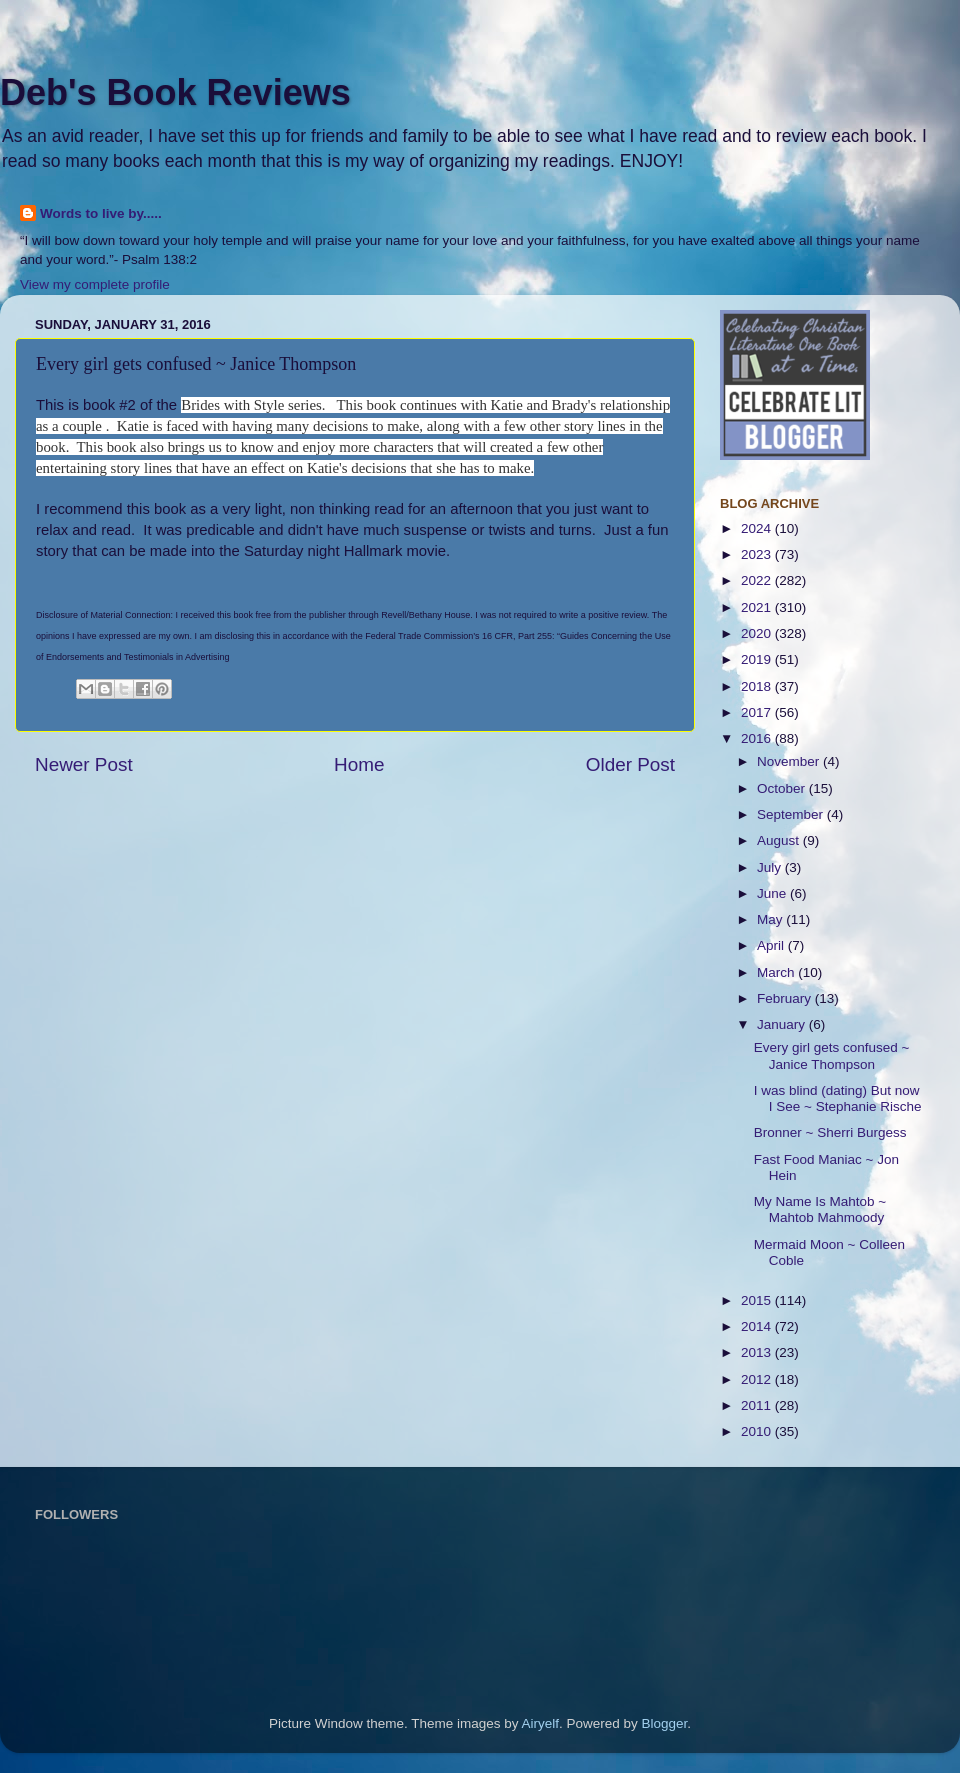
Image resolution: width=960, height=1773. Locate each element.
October (783, 788)
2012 (758, 1379)
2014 (758, 1326)
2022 (758, 580)
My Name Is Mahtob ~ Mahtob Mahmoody (820, 1209)
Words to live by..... (101, 213)
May (771, 919)
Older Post (630, 764)
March (777, 972)
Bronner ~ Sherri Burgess (830, 1132)
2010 (758, 1431)
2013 (758, 1352)
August (780, 840)
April (772, 945)
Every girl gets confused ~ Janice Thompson (832, 1055)
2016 (758, 738)
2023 (758, 554)
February (786, 998)
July (771, 867)
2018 (758, 686)
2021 (758, 607)
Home (359, 764)
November (790, 761)
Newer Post (84, 764)
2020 (758, 633)
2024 (758, 528)
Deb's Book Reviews (175, 92)
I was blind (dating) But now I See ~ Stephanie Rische (838, 1098)
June (773, 893)
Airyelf (541, 1723)
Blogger (665, 1723)
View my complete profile (95, 284)
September (792, 814)
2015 (758, 1300)
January (783, 1024)
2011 (758, 1405)
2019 (758, 659)
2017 (758, 712)
